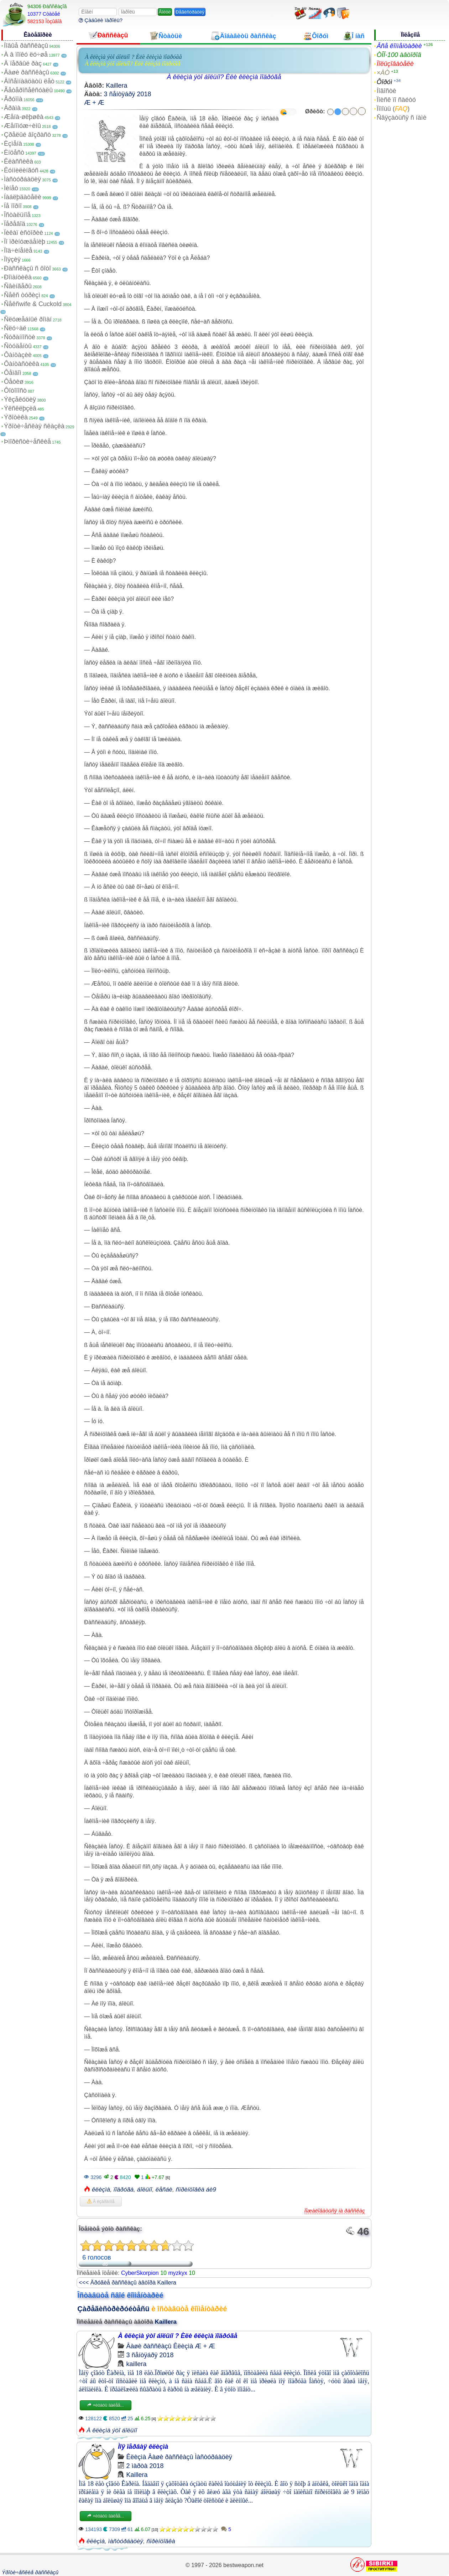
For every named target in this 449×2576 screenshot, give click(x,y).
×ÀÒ (383, 72)
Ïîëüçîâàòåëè (395, 63)
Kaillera (116, 85)
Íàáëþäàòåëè (22, 197)
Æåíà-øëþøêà (23, 116)
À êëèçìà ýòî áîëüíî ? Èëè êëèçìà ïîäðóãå (133, 56)
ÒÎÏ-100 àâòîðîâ (399, 54)
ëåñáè (164, 2189)
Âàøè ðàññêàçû (26, 72)
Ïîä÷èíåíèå (18, 250)
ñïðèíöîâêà (160, 2541)
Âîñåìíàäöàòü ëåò (29, 81)
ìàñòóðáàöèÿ (125, 2541)
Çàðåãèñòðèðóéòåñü (113, 2309)
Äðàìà (12, 108)
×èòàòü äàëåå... (105, 2405)
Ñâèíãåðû (18, 286)
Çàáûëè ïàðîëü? (100, 20)
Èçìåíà (13, 143)
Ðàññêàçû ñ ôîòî (27, 268)
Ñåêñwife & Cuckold (33, 304)
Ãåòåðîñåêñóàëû (28, 90)
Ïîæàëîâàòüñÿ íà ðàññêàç (334, 2211)
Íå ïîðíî (13, 206)
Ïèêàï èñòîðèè (23, 232)
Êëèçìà (183, 2346)
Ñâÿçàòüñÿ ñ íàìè (402, 117)
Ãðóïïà (13, 99)
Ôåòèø (14, 381)
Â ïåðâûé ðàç (23, 63)
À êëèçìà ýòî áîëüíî (112, 2430)
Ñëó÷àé (15, 328)
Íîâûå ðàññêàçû (26, 45)
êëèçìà (101, 2189)
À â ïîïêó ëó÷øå (26, 54)
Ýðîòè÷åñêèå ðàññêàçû (30, 2572)
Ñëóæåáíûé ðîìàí (28, 319)
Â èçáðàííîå (100, 2201)
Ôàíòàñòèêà (21, 363)
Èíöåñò (14, 152)
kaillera (136, 2364)
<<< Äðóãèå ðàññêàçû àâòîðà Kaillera (127, 2283)
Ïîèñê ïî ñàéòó (396, 99)
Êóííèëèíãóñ (21, 170)
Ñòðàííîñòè (19, 337)
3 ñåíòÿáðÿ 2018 (127, 94)
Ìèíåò (11, 188)
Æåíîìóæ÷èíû (22, 125)
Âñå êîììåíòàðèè (399, 46)
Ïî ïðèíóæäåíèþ (24, 241)
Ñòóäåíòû (18, 346)
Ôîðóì (384, 82)
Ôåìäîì (12, 372)
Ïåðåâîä (14, 223)
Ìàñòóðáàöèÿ (22, 179)
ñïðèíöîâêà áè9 (196, 2189)
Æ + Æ (94, 102)
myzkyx (177, 2273)
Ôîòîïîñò (15, 390)
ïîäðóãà (124, 2189)
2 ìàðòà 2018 (144, 2465)
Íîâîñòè (386, 90)
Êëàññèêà (18, 161)
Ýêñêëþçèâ (20, 408)
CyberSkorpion (140, 2273)
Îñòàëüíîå (17, 214)
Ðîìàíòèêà (18, 277)
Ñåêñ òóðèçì (22, 295)
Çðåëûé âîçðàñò (27, 134)
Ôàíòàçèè (18, 354)
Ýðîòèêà (16, 417)
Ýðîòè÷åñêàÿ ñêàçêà (34, 426)
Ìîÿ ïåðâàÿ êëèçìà (143, 2446)
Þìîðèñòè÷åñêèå (27, 441)
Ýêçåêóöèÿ (20, 399)
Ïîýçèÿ (12, 259)
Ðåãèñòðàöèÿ (190, 12)
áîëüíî (144, 2189)
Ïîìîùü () (393, 108)
